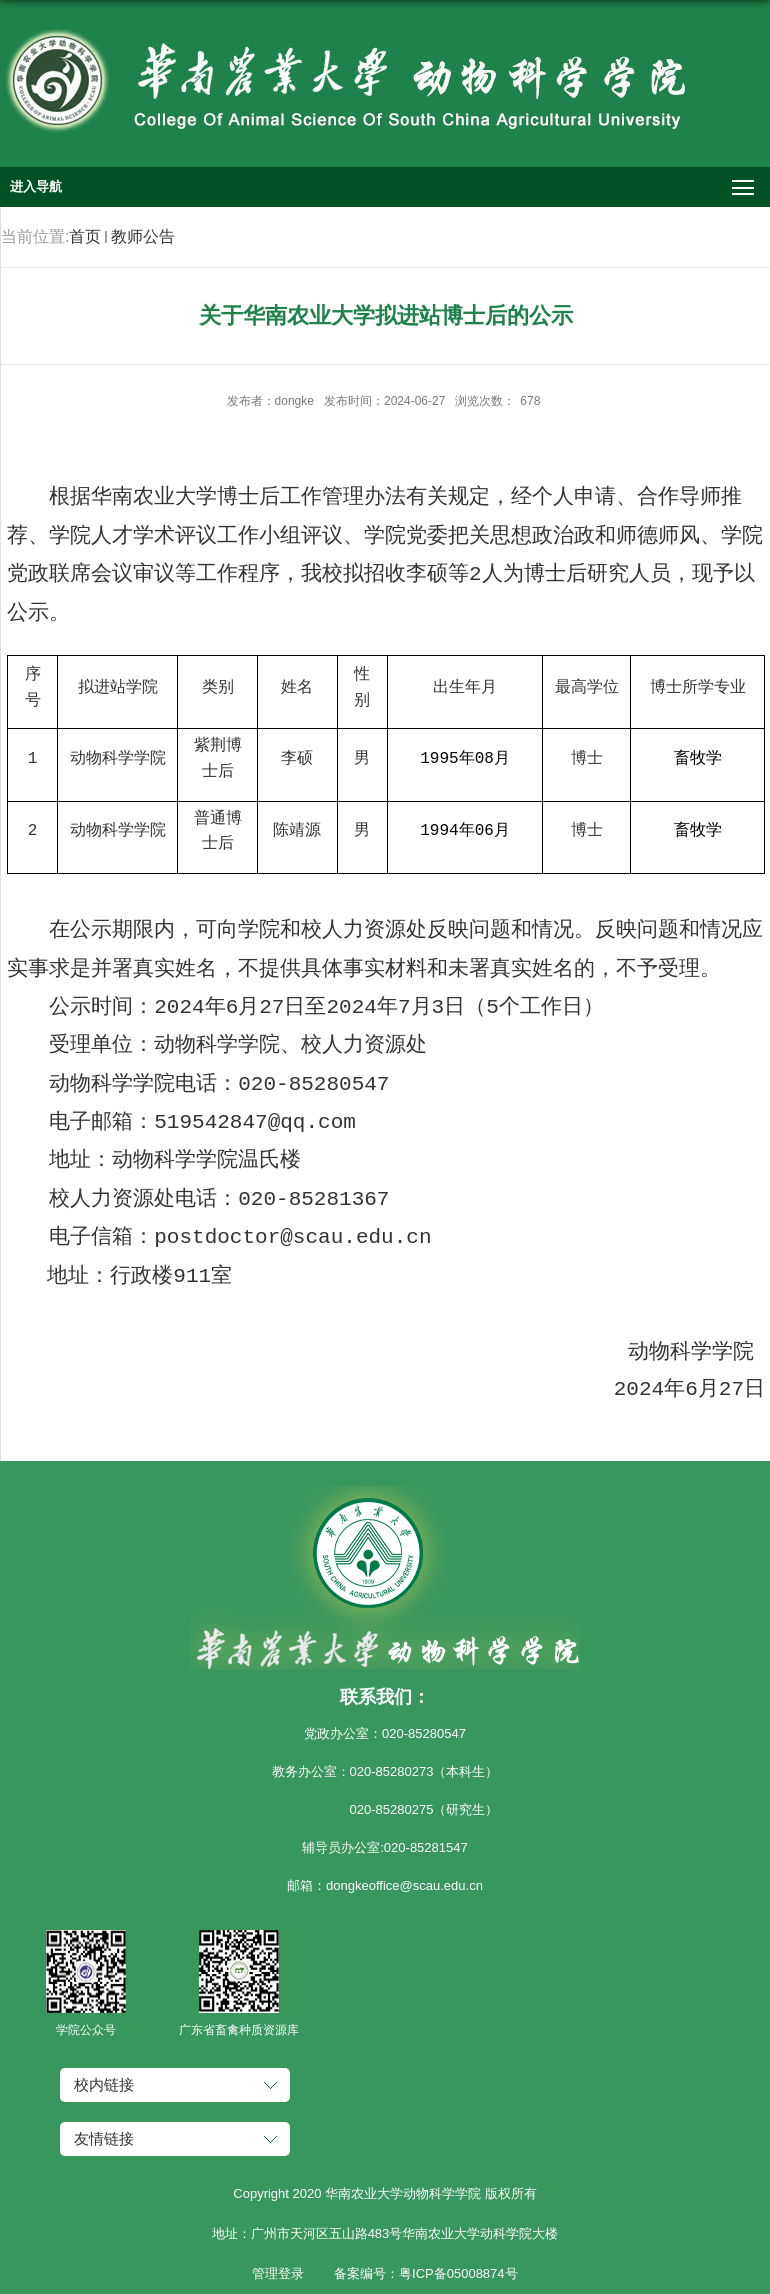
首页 (85, 236)
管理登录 (278, 2273)
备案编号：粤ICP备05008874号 (426, 2273)
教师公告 (143, 236)
